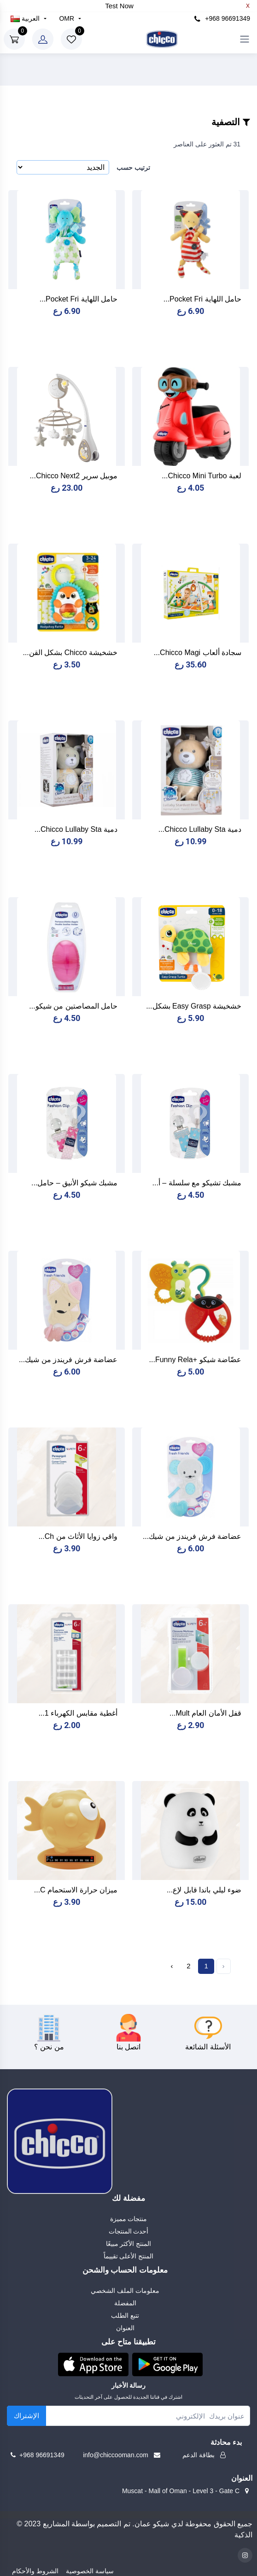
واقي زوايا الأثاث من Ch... (77, 1536)
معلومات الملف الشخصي (125, 2290)
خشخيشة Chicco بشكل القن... (70, 652)
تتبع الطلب (125, 2315)
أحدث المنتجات (129, 2231)
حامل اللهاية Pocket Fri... (202, 299)
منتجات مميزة (128, 2218)
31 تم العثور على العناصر (207, 144)
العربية (26, 18)
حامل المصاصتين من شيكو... (73, 1006)
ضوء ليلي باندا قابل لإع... (204, 1890)
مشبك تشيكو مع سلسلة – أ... (196, 1183)
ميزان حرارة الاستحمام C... (75, 1890)
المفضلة (125, 2303)
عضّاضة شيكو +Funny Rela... (195, 1359)
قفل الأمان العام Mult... (205, 1713)
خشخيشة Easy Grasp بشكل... (193, 1006)
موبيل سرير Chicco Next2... (73, 476)
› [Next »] (172, 1966)
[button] (93, 2364)
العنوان (125, 2328)
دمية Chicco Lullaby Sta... (199, 829)
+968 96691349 (222, 19)
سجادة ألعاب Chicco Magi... (197, 652)
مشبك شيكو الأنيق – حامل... (74, 1183)
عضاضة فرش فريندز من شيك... (68, 1359)
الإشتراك (26, 2415)
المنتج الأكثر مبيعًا (129, 2243)
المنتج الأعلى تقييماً (129, 2256)
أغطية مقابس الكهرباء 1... (77, 1713)
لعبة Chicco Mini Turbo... (201, 476)
